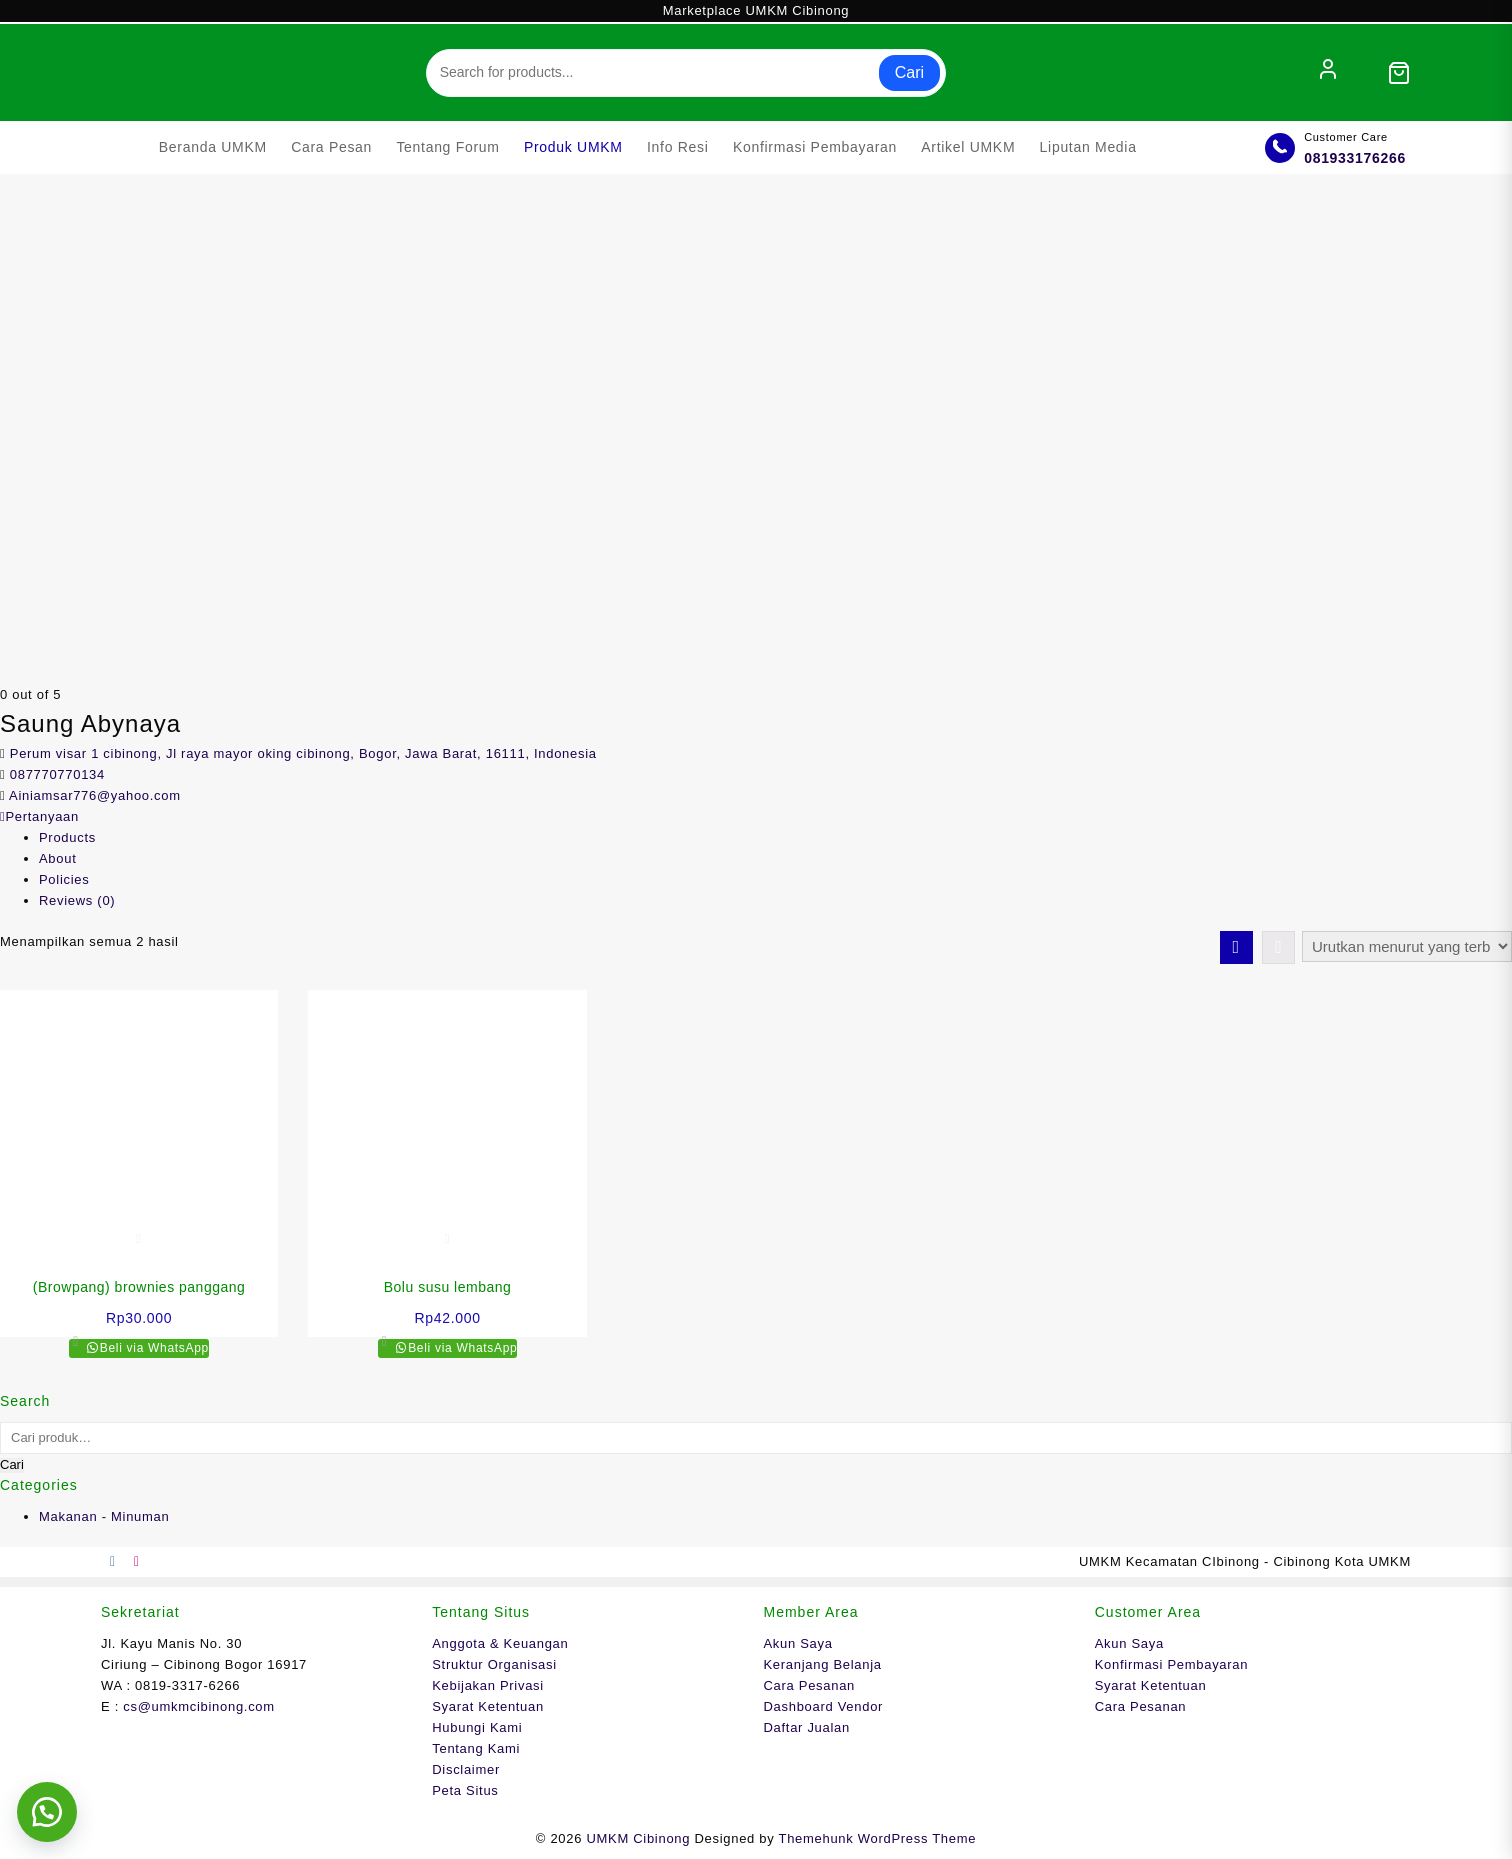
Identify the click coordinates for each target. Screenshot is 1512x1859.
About (57, 858)
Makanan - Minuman (104, 1516)
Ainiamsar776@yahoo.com (95, 795)
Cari (909, 72)
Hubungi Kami (477, 1727)
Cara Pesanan (810, 1685)
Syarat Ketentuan (488, 1706)
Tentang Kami (476, 1748)
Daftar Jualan (807, 1727)
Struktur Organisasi (494, 1664)
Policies (64, 879)
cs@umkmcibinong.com (198, 1706)
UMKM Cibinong (638, 1838)
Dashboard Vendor (824, 1706)
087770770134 (57, 774)
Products (67, 837)
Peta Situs (465, 1790)
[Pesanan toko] (1407, 946)
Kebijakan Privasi (488, 1685)
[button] (50, 1809)
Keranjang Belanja (823, 1664)
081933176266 (1355, 158)
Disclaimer (466, 1769)
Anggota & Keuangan (500, 1643)
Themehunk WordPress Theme (878, 1838)
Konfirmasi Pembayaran (1171, 1664)
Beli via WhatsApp (152, 1348)
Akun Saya (798, 1643)
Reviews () (77, 900)
